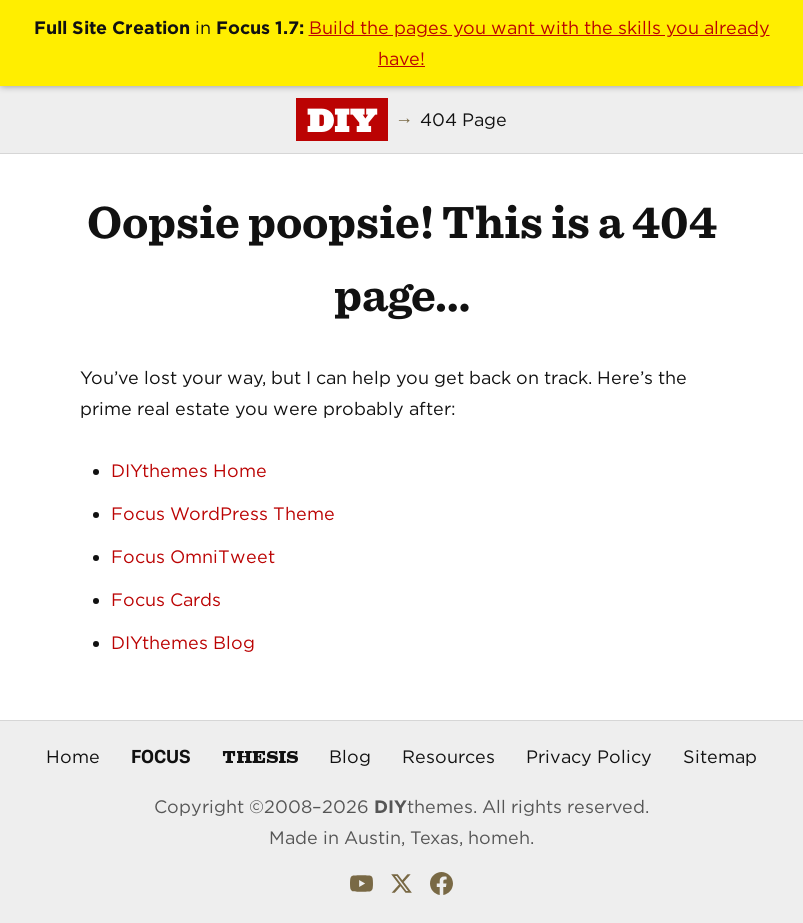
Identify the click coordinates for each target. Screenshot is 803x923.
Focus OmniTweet (193, 556)
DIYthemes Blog (183, 642)
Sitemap (720, 756)
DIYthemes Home (189, 470)
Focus (161, 756)
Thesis (260, 755)
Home (73, 756)
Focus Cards (166, 599)
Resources (448, 756)
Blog (350, 756)
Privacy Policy (589, 756)
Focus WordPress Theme (223, 513)
